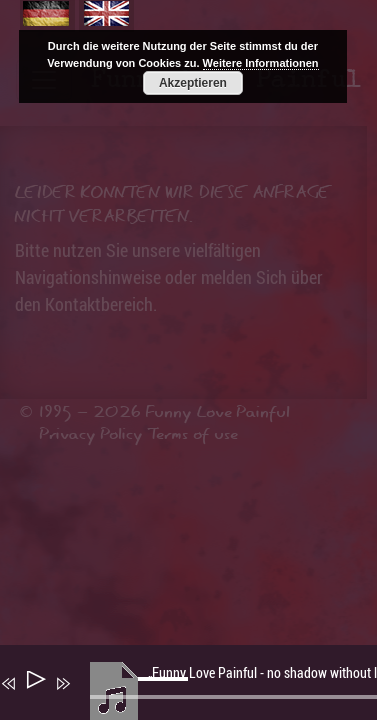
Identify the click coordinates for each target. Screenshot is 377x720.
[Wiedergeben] (34, 683)
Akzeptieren (193, 83)
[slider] (166, 695)
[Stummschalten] (92, 697)
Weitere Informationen (261, 63)
